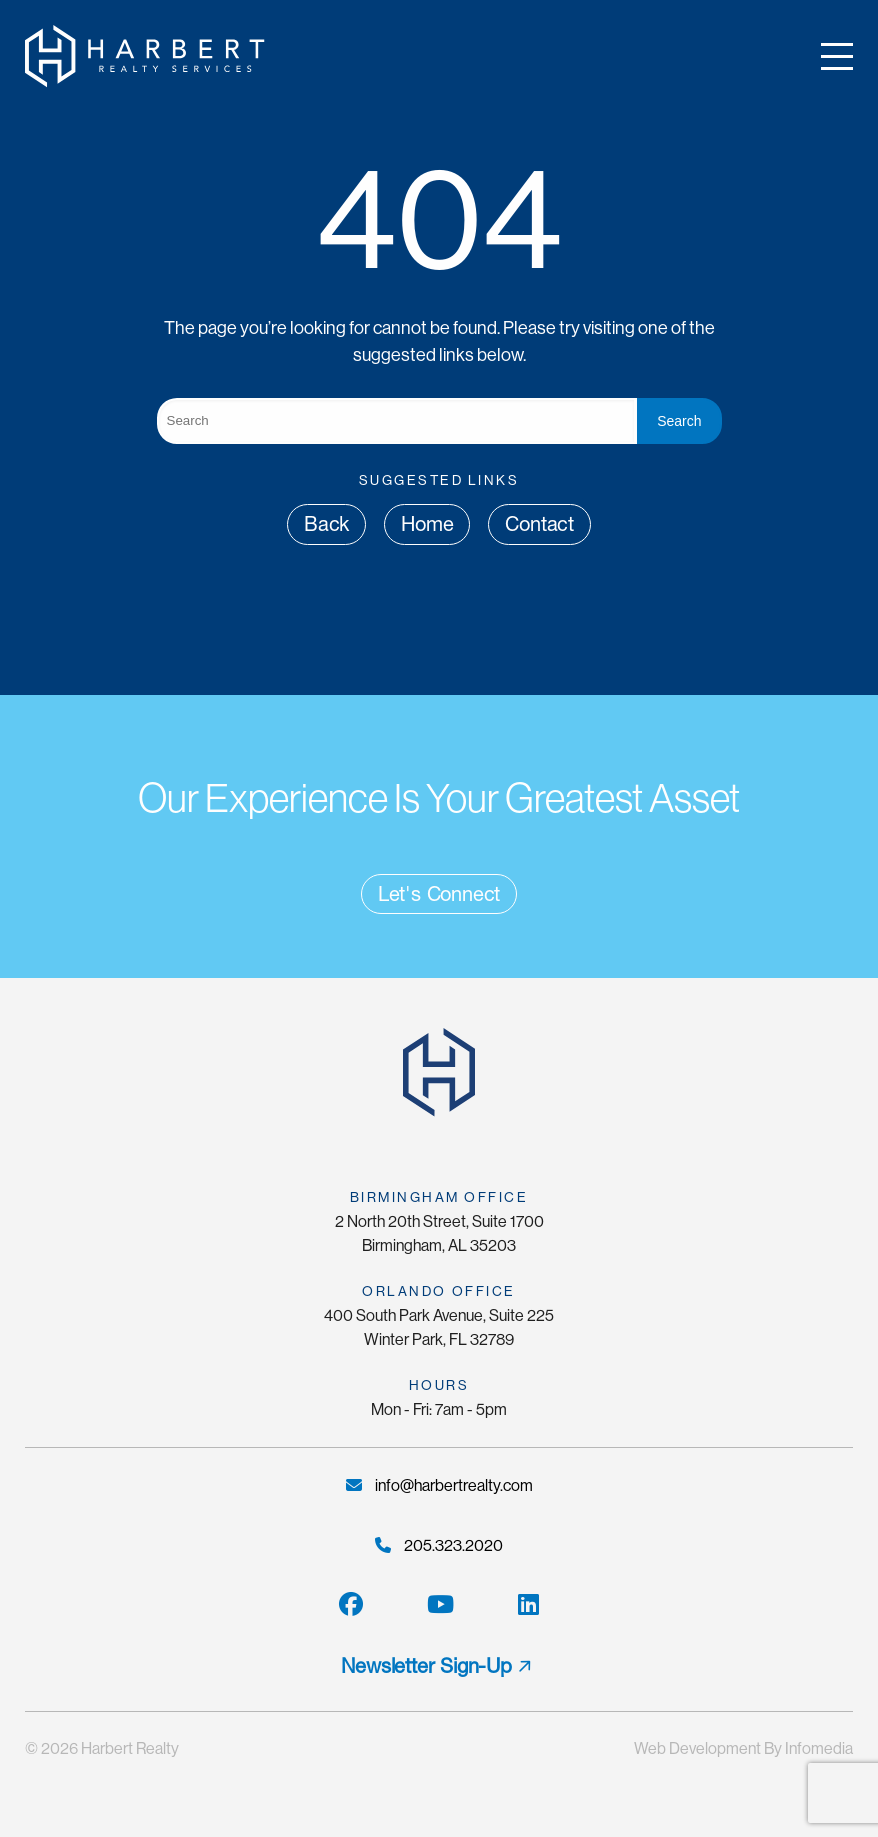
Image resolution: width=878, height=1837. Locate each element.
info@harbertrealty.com (439, 1485)
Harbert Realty (130, 1748)
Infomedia (819, 1748)
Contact (539, 524)
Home (427, 524)
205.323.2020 (439, 1545)
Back (326, 524)
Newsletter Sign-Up (426, 1666)
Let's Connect (439, 894)
